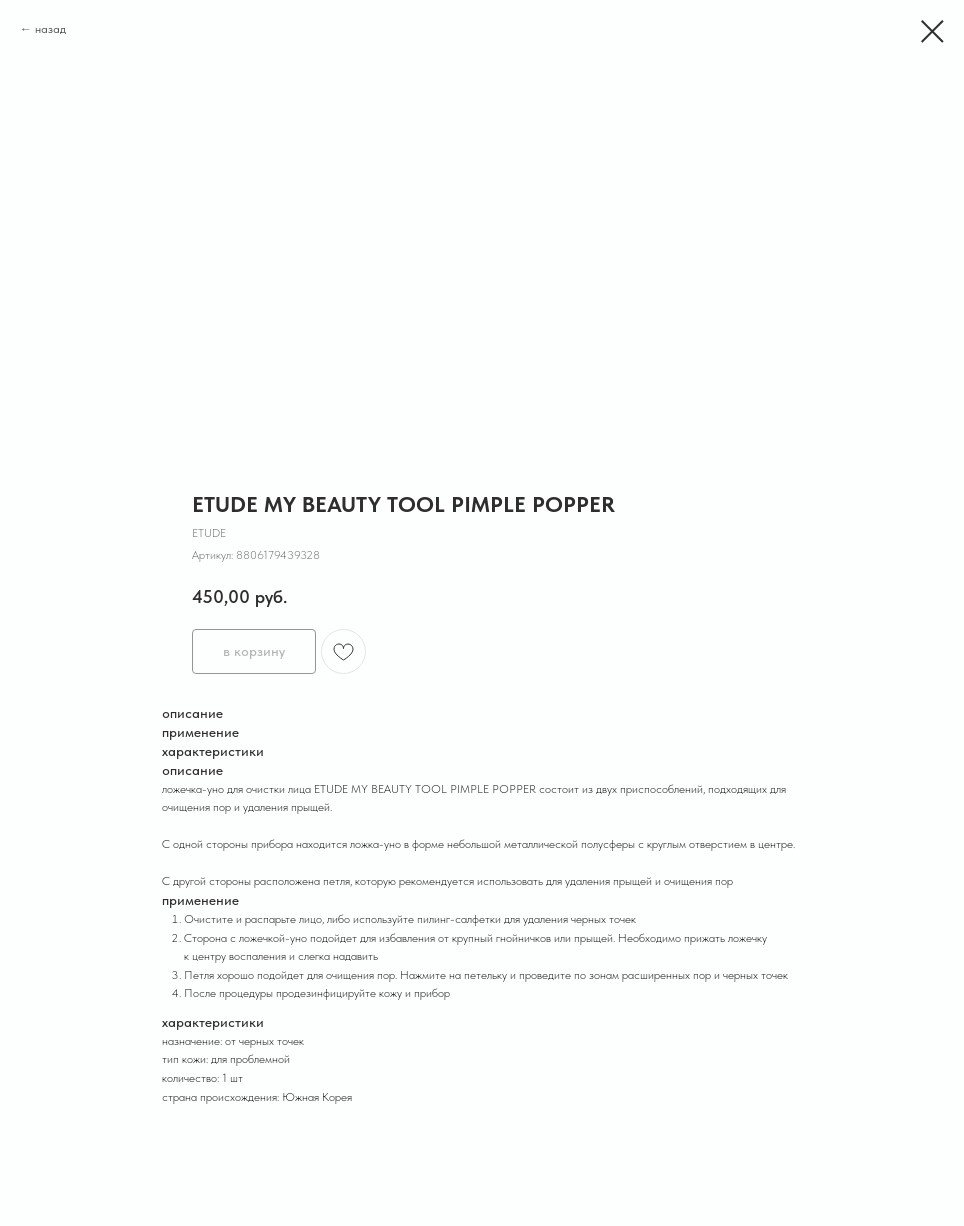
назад (50, 29)
